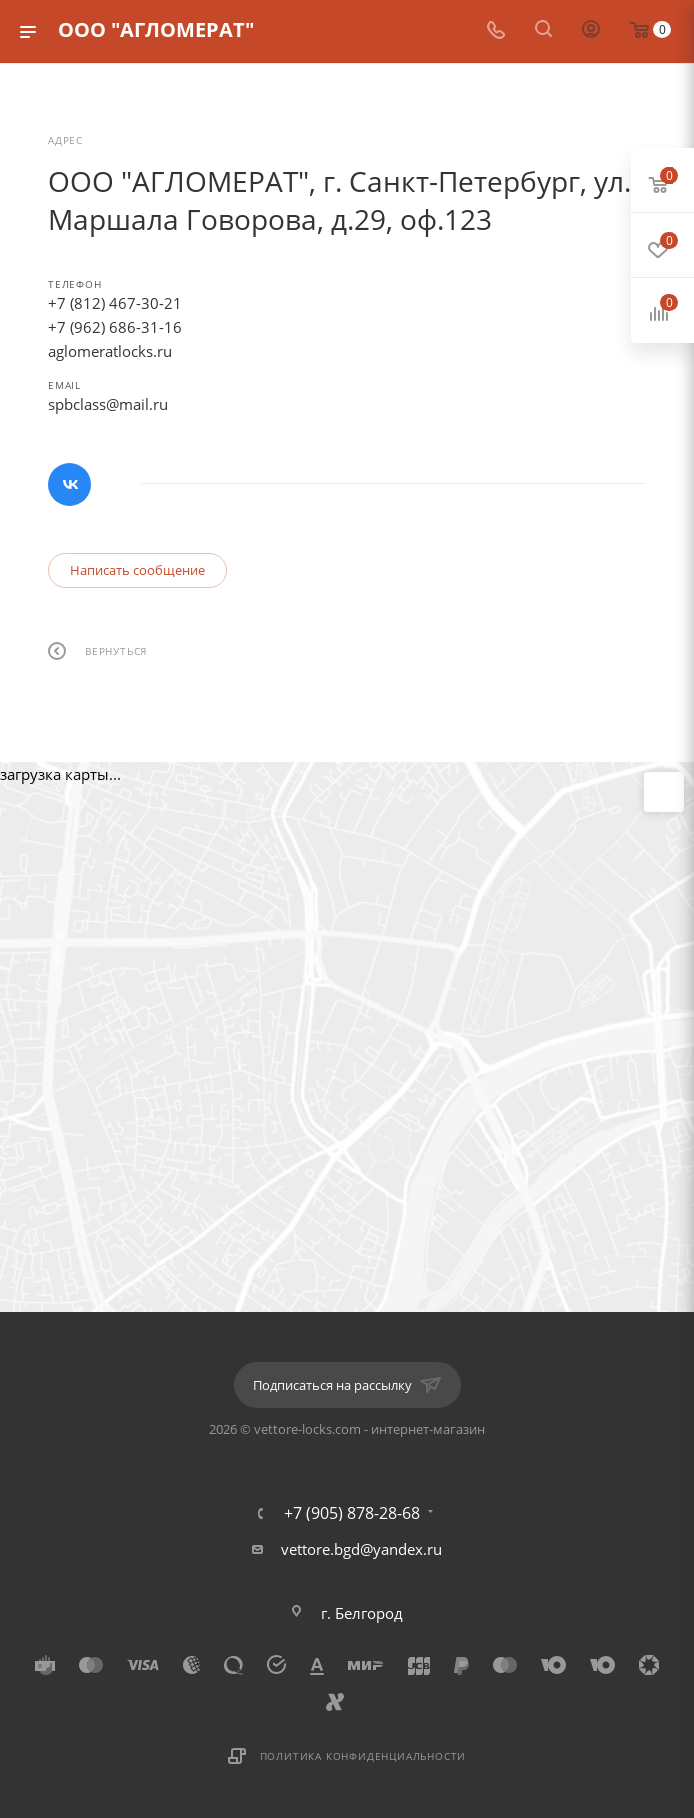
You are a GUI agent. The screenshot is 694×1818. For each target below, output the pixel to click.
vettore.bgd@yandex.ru (361, 1549)
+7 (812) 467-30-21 (115, 303)
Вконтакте (69, 484)
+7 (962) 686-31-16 (115, 327)
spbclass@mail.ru (108, 404)
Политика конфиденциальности (363, 1756)
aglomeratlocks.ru (110, 351)
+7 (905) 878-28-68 (352, 1513)
